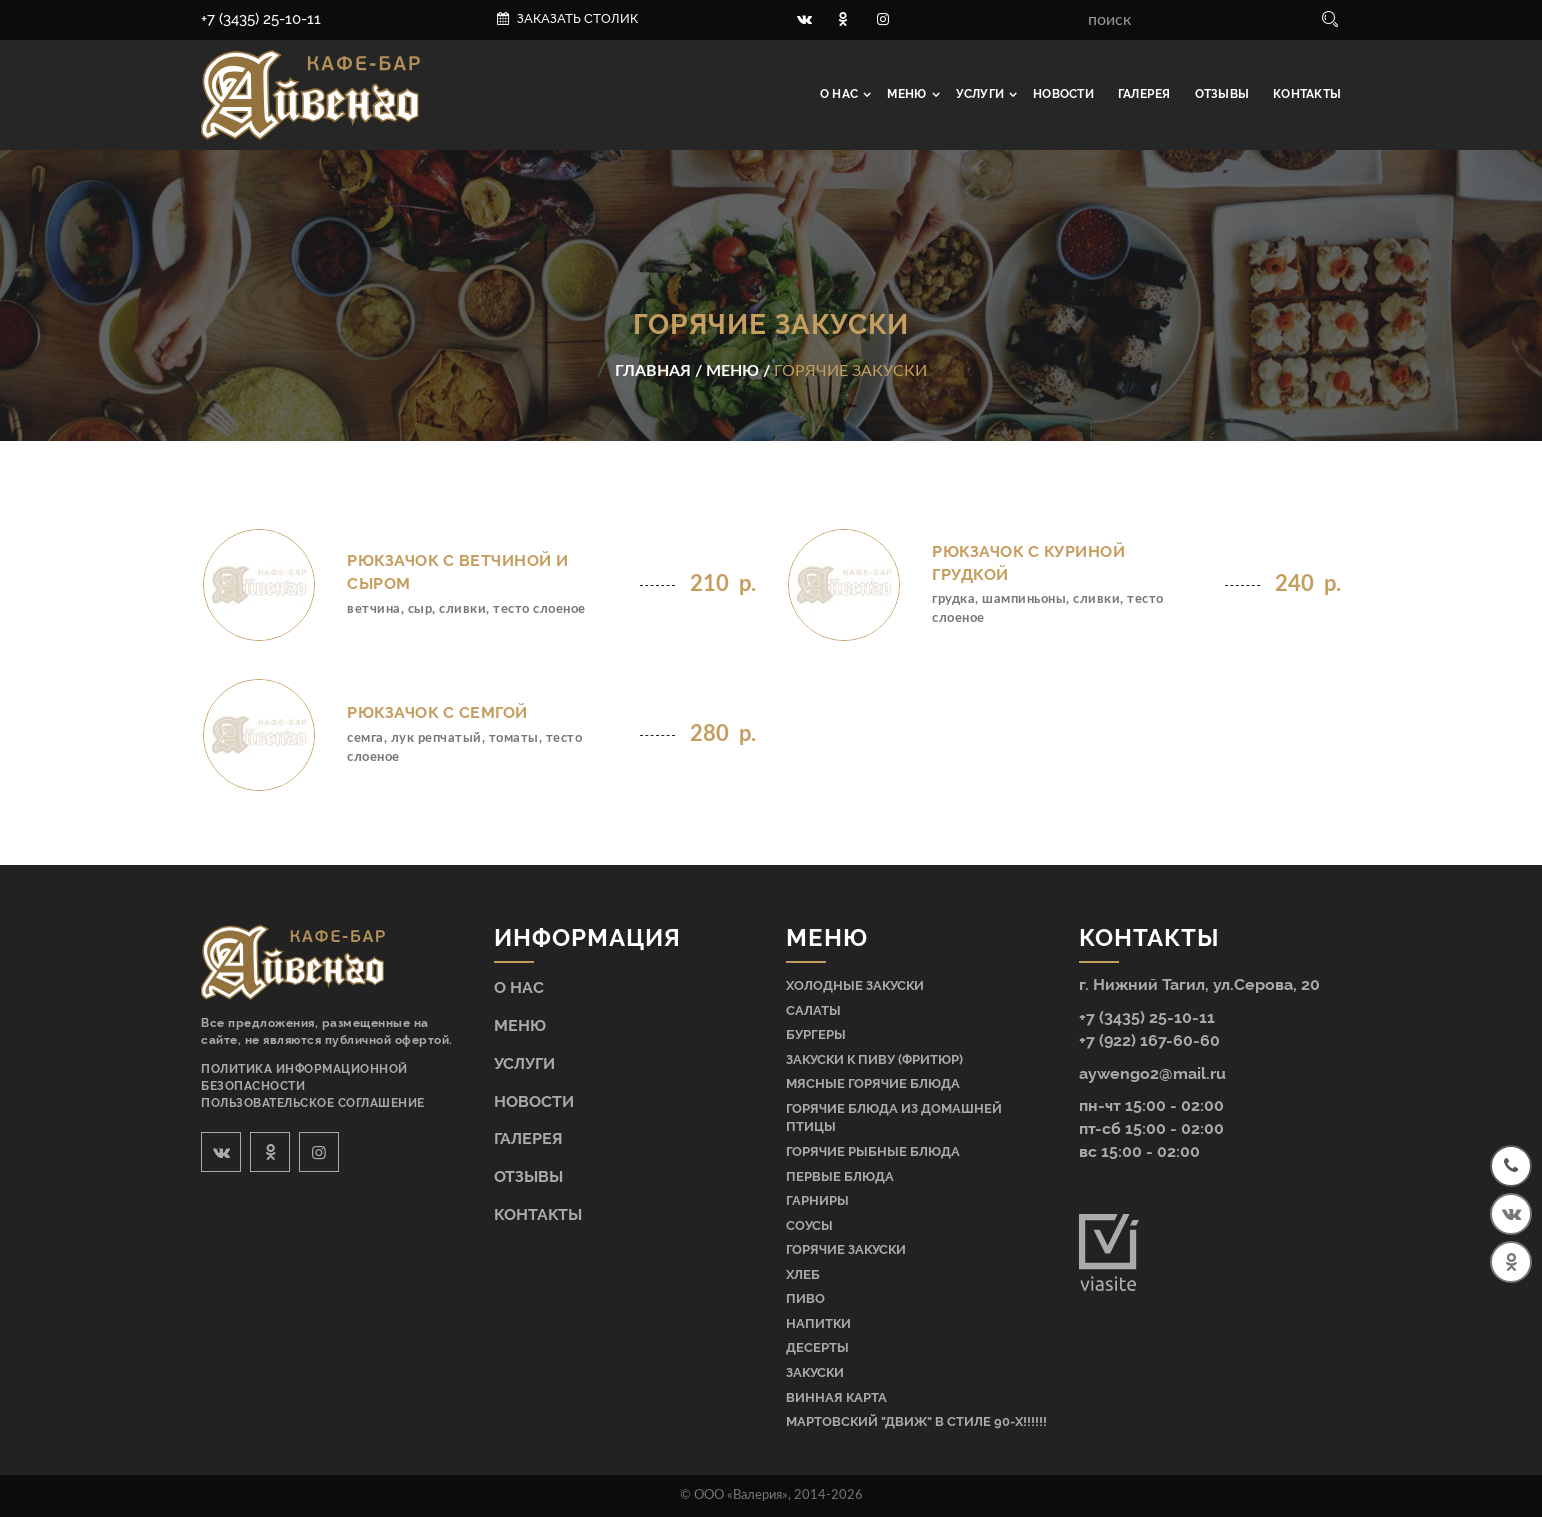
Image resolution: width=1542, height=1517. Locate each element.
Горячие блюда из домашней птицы (894, 1118)
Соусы (809, 1225)
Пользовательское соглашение (313, 1103)
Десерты (817, 1347)
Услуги (982, 94)
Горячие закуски (846, 1249)
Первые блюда (840, 1176)
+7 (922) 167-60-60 (1149, 1040)
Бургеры (816, 1034)
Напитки (818, 1323)
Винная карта (836, 1397)
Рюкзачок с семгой (437, 712)
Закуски (815, 1372)
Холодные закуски (855, 985)
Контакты (1307, 94)
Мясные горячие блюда (873, 1083)
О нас (840, 94)
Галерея (1144, 94)
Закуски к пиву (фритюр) (874, 1059)
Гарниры (817, 1200)
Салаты (813, 1010)
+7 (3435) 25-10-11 (261, 19)
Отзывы (1222, 94)
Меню (908, 94)
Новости (1063, 94)
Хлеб (803, 1274)
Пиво (805, 1298)
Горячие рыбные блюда (873, 1151)
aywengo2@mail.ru (1152, 1073)
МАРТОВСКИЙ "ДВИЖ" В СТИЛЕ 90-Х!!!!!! (916, 1421)
